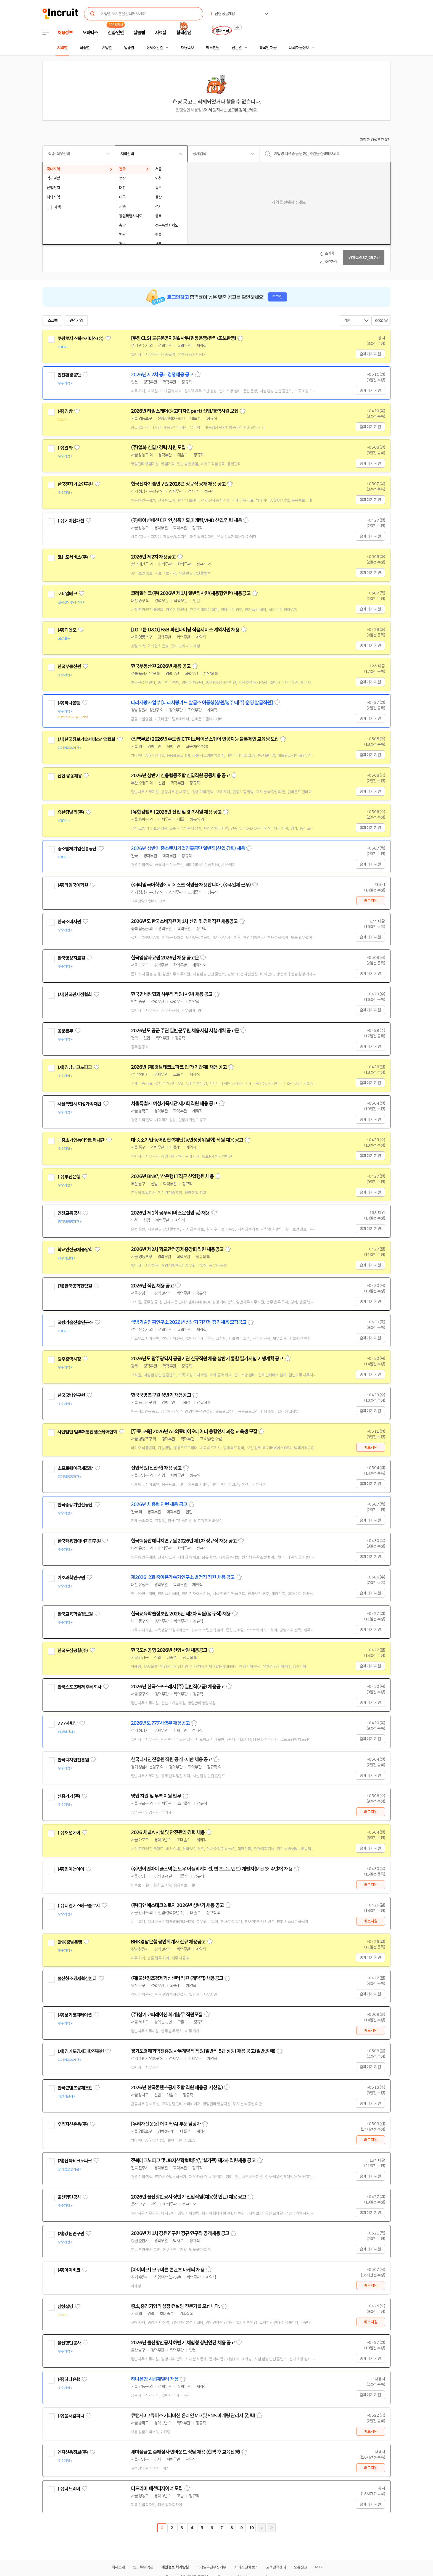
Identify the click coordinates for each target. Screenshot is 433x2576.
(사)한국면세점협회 (74, 994)
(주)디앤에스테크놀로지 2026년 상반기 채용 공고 (177, 1905)
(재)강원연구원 (70, 2234)
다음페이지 (261, 2527)
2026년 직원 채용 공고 (152, 1285)
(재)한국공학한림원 (74, 1286)
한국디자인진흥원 (73, 1760)
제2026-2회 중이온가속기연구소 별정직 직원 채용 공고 (182, 1577)
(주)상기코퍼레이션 (74, 2015)
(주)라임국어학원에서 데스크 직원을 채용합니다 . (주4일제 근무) (191, 885)
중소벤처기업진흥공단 (77, 849)
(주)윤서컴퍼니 (70, 2416)
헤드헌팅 (212, 48)
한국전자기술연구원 (75, 484)
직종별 (84, 48)
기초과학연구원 (71, 1578)
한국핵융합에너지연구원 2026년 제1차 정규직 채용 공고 (184, 1541)
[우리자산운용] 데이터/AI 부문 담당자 (166, 2124)
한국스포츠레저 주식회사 (79, 1687)
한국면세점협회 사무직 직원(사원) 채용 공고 (171, 994)
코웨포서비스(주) (72, 557)
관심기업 (76, 320)
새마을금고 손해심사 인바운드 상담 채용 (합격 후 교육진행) (185, 2452)
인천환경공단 (69, 375)
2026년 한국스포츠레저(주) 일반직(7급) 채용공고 (178, 1686)
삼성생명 (65, 2306)
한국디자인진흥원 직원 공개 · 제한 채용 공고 (171, 1759)
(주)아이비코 (68, 2270)
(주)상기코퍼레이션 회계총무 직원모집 (166, 2014)
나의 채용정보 (299, 48)
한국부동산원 (69, 666)
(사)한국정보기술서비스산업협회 (86, 739)
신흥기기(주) (68, 1796)
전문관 (237, 48)
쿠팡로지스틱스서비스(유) (80, 338)
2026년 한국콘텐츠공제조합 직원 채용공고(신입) (177, 2087)
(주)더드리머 (68, 2489)
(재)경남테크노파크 (74, 1067)
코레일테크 (67, 594)
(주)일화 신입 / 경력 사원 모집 (158, 447)
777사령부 (67, 1723)
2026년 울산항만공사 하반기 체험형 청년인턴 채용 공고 (183, 2342)
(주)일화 (64, 448)
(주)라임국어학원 (72, 885)
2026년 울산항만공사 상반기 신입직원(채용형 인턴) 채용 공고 (188, 2197)
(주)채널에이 (68, 1833)
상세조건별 (154, 48)
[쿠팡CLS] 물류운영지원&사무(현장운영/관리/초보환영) (183, 338)
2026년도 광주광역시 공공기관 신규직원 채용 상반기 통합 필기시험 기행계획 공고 (207, 1358)
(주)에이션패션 (70, 521)
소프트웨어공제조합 (75, 1468)
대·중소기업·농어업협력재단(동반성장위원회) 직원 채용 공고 (187, 1140)
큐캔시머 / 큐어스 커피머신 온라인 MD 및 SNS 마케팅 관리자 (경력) (193, 2415)
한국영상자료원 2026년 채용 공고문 (165, 957)
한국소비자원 (69, 922)
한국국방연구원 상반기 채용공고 (161, 1395)
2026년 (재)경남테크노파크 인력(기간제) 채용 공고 (179, 1067)
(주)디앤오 (66, 630)
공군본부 (65, 1031)
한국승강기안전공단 (75, 1505)
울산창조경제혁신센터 (77, 1978)
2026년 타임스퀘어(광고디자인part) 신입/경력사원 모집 (184, 411)
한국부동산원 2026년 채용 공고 (161, 666)
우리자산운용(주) (72, 2124)
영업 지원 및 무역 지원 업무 (156, 1796)
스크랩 (52, 320)
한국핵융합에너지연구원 (79, 1541)
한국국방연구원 (71, 1395)
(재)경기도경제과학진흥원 (80, 2051)
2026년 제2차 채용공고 (153, 557)
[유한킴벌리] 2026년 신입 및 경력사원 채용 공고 (176, 812)
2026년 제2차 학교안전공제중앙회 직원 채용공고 (177, 1249)
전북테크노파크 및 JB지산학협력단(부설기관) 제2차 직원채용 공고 (193, 2160)
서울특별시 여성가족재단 (79, 1104)
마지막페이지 (271, 2527)
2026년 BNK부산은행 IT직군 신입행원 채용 (172, 1176)
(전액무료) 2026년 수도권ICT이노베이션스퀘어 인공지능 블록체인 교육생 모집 (205, 739)
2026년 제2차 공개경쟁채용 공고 (162, 374)
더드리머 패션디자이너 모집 (157, 2488)
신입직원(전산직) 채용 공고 (156, 1468)
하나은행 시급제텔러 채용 (154, 2379)
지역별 (62, 48)
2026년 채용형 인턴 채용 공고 (159, 1504)
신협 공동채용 (69, 776)
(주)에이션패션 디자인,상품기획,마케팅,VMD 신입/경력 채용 (186, 520)
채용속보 (187, 48)
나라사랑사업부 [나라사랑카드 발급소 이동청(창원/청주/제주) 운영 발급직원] (202, 702)
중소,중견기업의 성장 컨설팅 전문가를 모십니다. (175, 2306)
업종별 (129, 48)
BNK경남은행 (69, 1942)
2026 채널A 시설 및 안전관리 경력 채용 (168, 1832)
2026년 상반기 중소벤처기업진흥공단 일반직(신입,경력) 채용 (188, 848)
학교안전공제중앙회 (75, 1250)
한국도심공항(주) (72, 1650)
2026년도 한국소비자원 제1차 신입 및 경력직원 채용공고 (184, 921)
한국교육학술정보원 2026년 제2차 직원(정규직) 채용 (181, 1613)
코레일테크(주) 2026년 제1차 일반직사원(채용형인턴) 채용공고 (190, 593)
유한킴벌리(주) (70, 812)
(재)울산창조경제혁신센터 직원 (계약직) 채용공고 (177, 1978)
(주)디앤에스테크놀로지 (78, 1906)
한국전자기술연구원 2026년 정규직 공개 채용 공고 (178, 484)
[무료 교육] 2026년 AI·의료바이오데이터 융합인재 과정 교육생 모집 (194, 1431)
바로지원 (370, 900)
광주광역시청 (69, 1359)
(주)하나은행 (68, 703)
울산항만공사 (69, 2197)
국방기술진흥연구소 (75, 1322)
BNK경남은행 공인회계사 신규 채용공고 (168, 1941)
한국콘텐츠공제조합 (75, 2088)
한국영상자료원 (71, 958)
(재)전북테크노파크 (74, 2161)
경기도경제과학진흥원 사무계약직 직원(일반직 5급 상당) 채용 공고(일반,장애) (203, 2051)
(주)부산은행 (68, 1177)
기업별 (107, 48)
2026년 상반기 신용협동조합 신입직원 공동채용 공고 (180, 775)
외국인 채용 (268, 48)
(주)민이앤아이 (70, 1869)
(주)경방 (64, 411)
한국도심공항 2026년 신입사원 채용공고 (169, 1650)
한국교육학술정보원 (75, 1614)
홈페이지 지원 (370, 353)
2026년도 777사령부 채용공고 (160, 1723)
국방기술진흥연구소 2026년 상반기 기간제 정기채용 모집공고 (188, 1322)
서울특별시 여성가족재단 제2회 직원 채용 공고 (174, 1103)
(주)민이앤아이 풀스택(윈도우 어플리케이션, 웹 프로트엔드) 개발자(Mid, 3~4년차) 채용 (211, 1869)
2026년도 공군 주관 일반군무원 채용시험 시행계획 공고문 (185, 1030)
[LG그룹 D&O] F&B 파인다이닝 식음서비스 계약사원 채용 (185, 629)
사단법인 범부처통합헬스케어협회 (87, 1432)
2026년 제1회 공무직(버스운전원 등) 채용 (170, 1213)
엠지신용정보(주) (72, 2452)
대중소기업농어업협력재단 (80, 1140)
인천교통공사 (69, 1213)
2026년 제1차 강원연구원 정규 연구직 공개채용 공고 (180, 2233)
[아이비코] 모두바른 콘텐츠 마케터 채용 (167, 2269)
